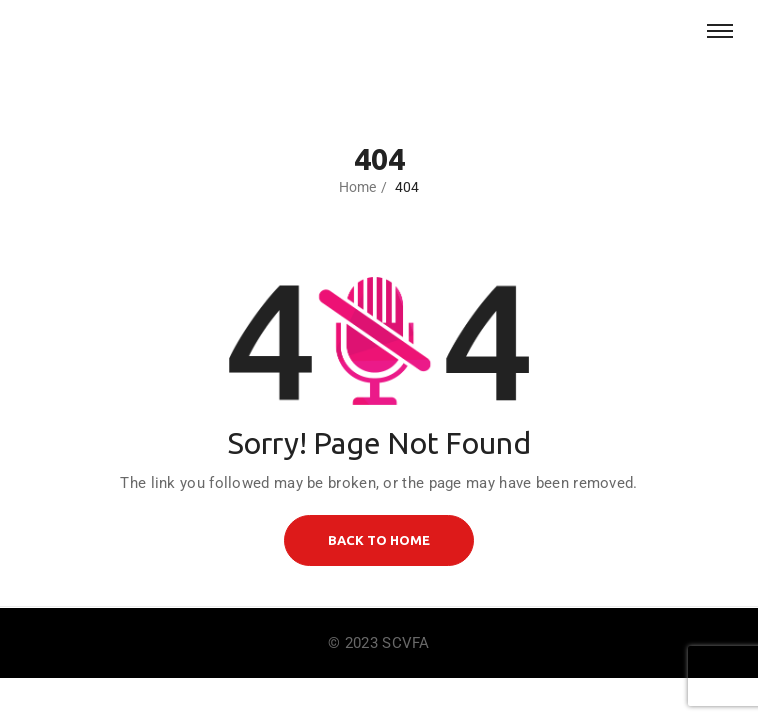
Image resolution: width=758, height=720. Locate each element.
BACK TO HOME (379, 540)
